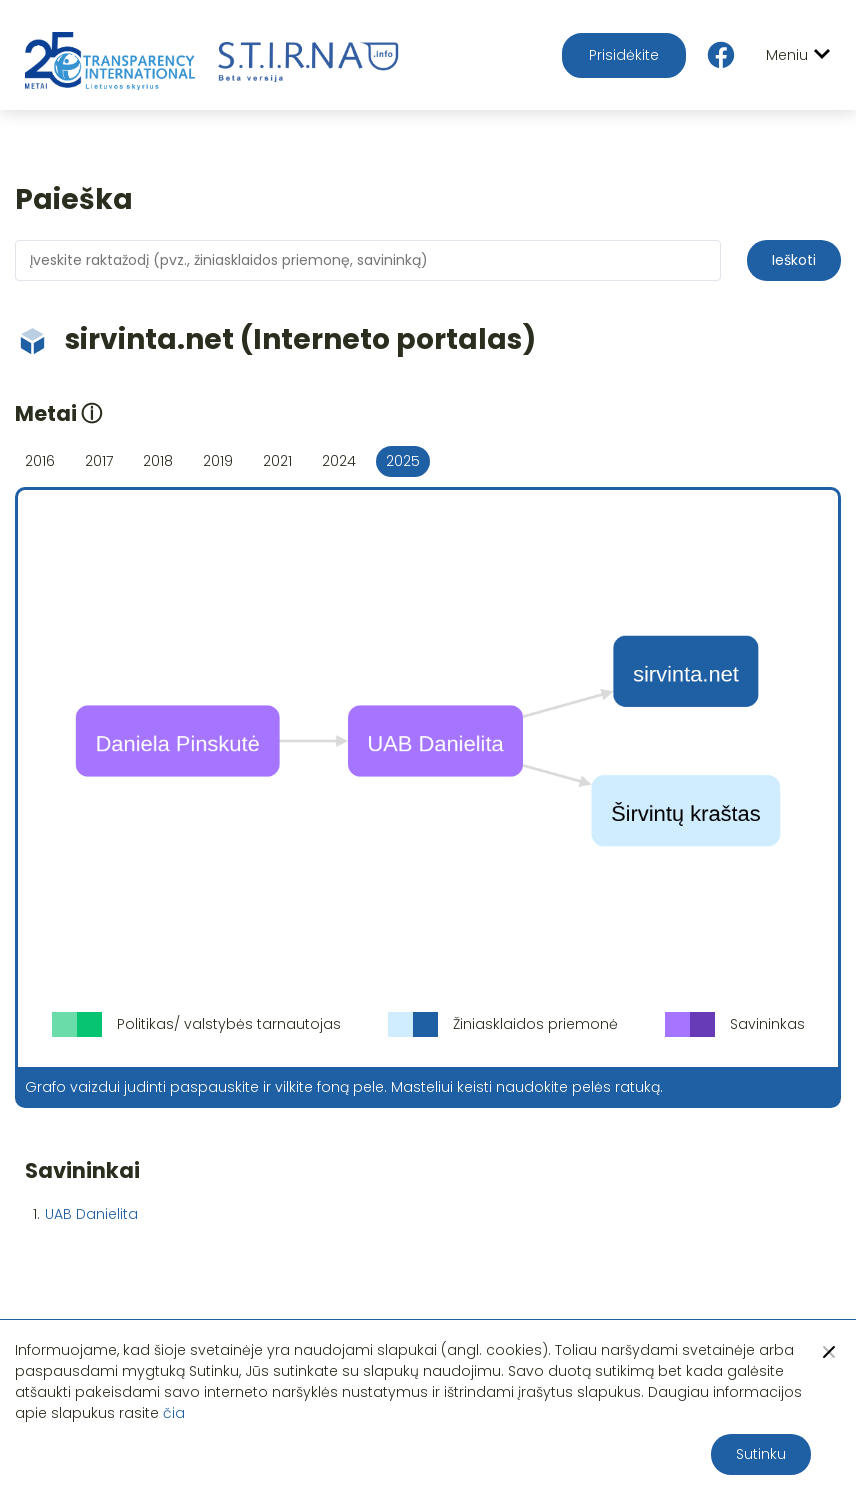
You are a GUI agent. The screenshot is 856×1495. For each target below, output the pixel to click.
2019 (218, 461)
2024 (339, 461)
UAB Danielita (91, 1214)
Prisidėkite (624, 55)
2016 (40, 461)
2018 (158, 461)
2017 (99, 461)
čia (174, 1413)
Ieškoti (794, 260)
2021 (277, 461)
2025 (403, 461)
